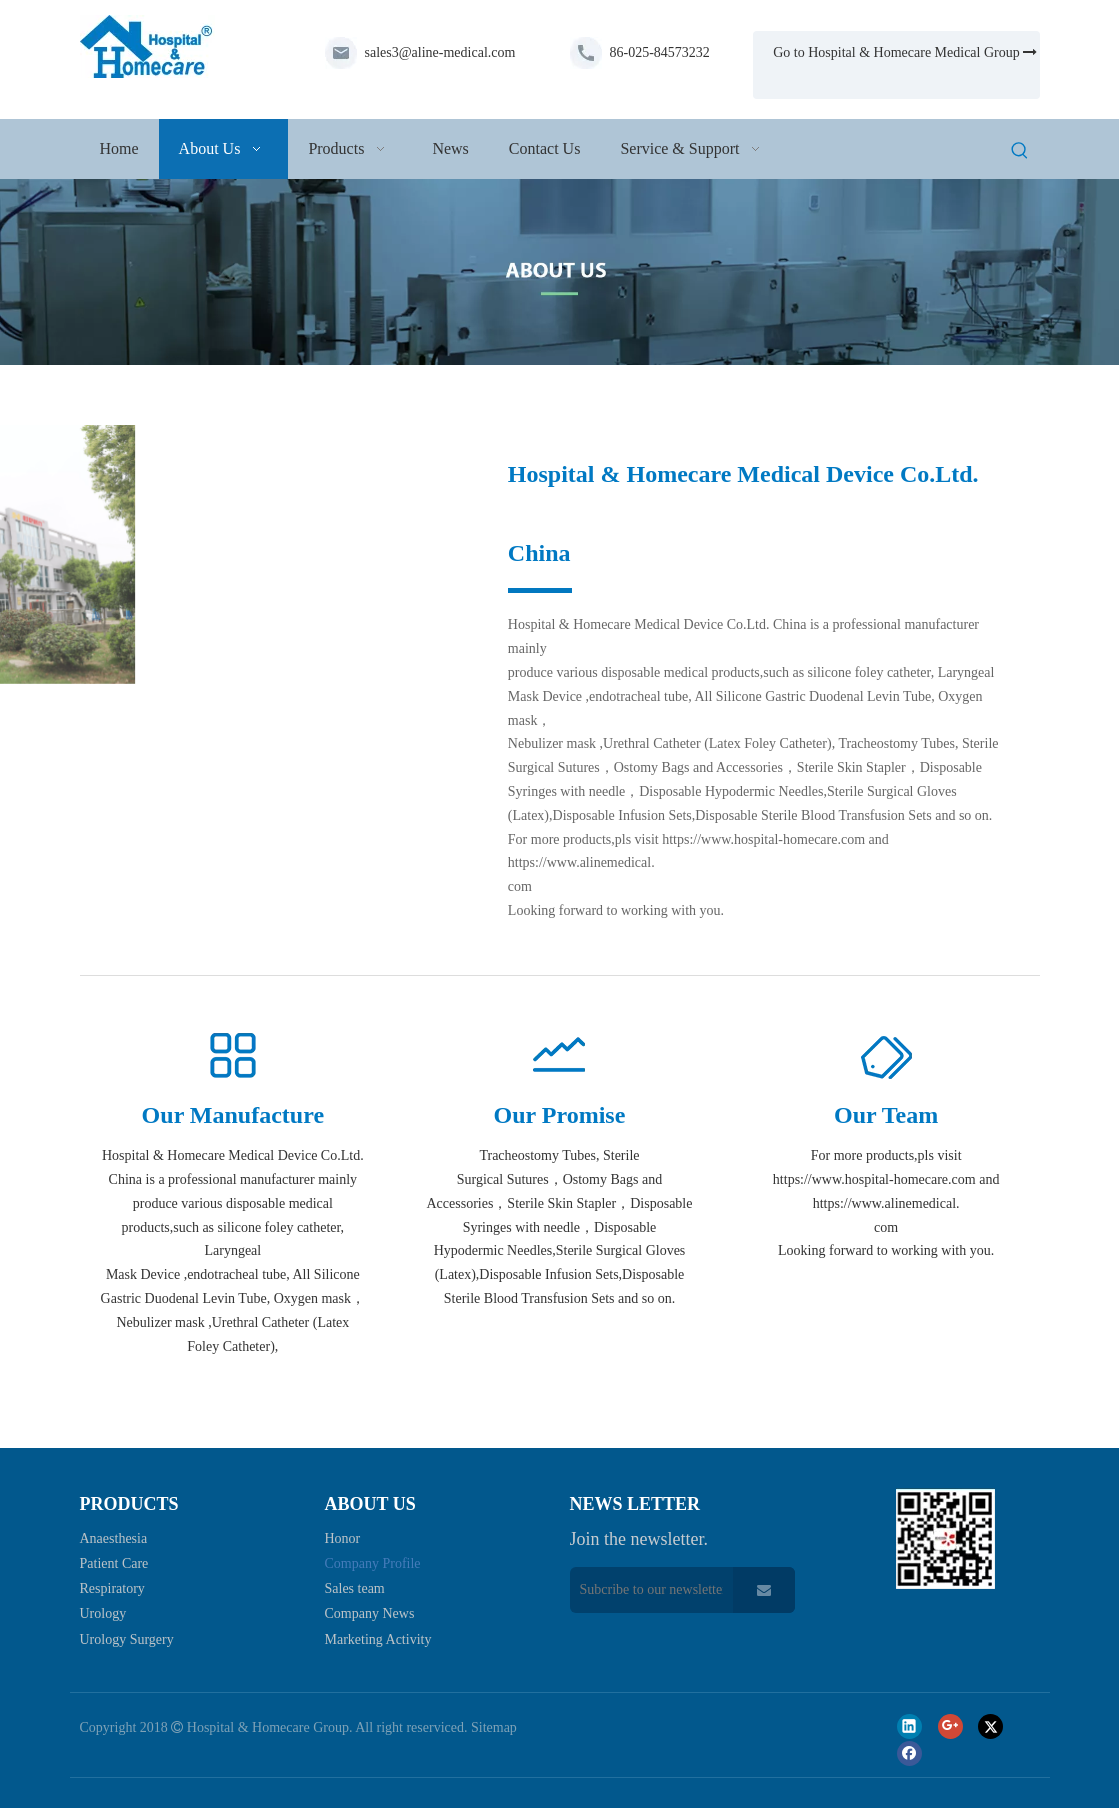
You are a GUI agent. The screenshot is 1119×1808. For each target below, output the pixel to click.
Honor (343, 1538)
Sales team (355, 1588)
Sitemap (494, 1727)
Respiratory (112, 1588)
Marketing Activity (378, 1639)
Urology (103, 1613)
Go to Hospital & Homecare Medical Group (905, 52)
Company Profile (373, 1563)
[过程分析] (559, 1057)
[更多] (233, 1057)
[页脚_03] (945, 1538)
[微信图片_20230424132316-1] (274, 554)
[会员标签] (886, 1057)
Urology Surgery (127, 1639)
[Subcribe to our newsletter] (646, 1590)
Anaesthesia (114, 1538)
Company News (370, 1613)
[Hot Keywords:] (1020, 152)
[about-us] (559, 272)
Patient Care (114, 1563)
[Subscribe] (764, 1590)
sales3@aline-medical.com (440, 52)
